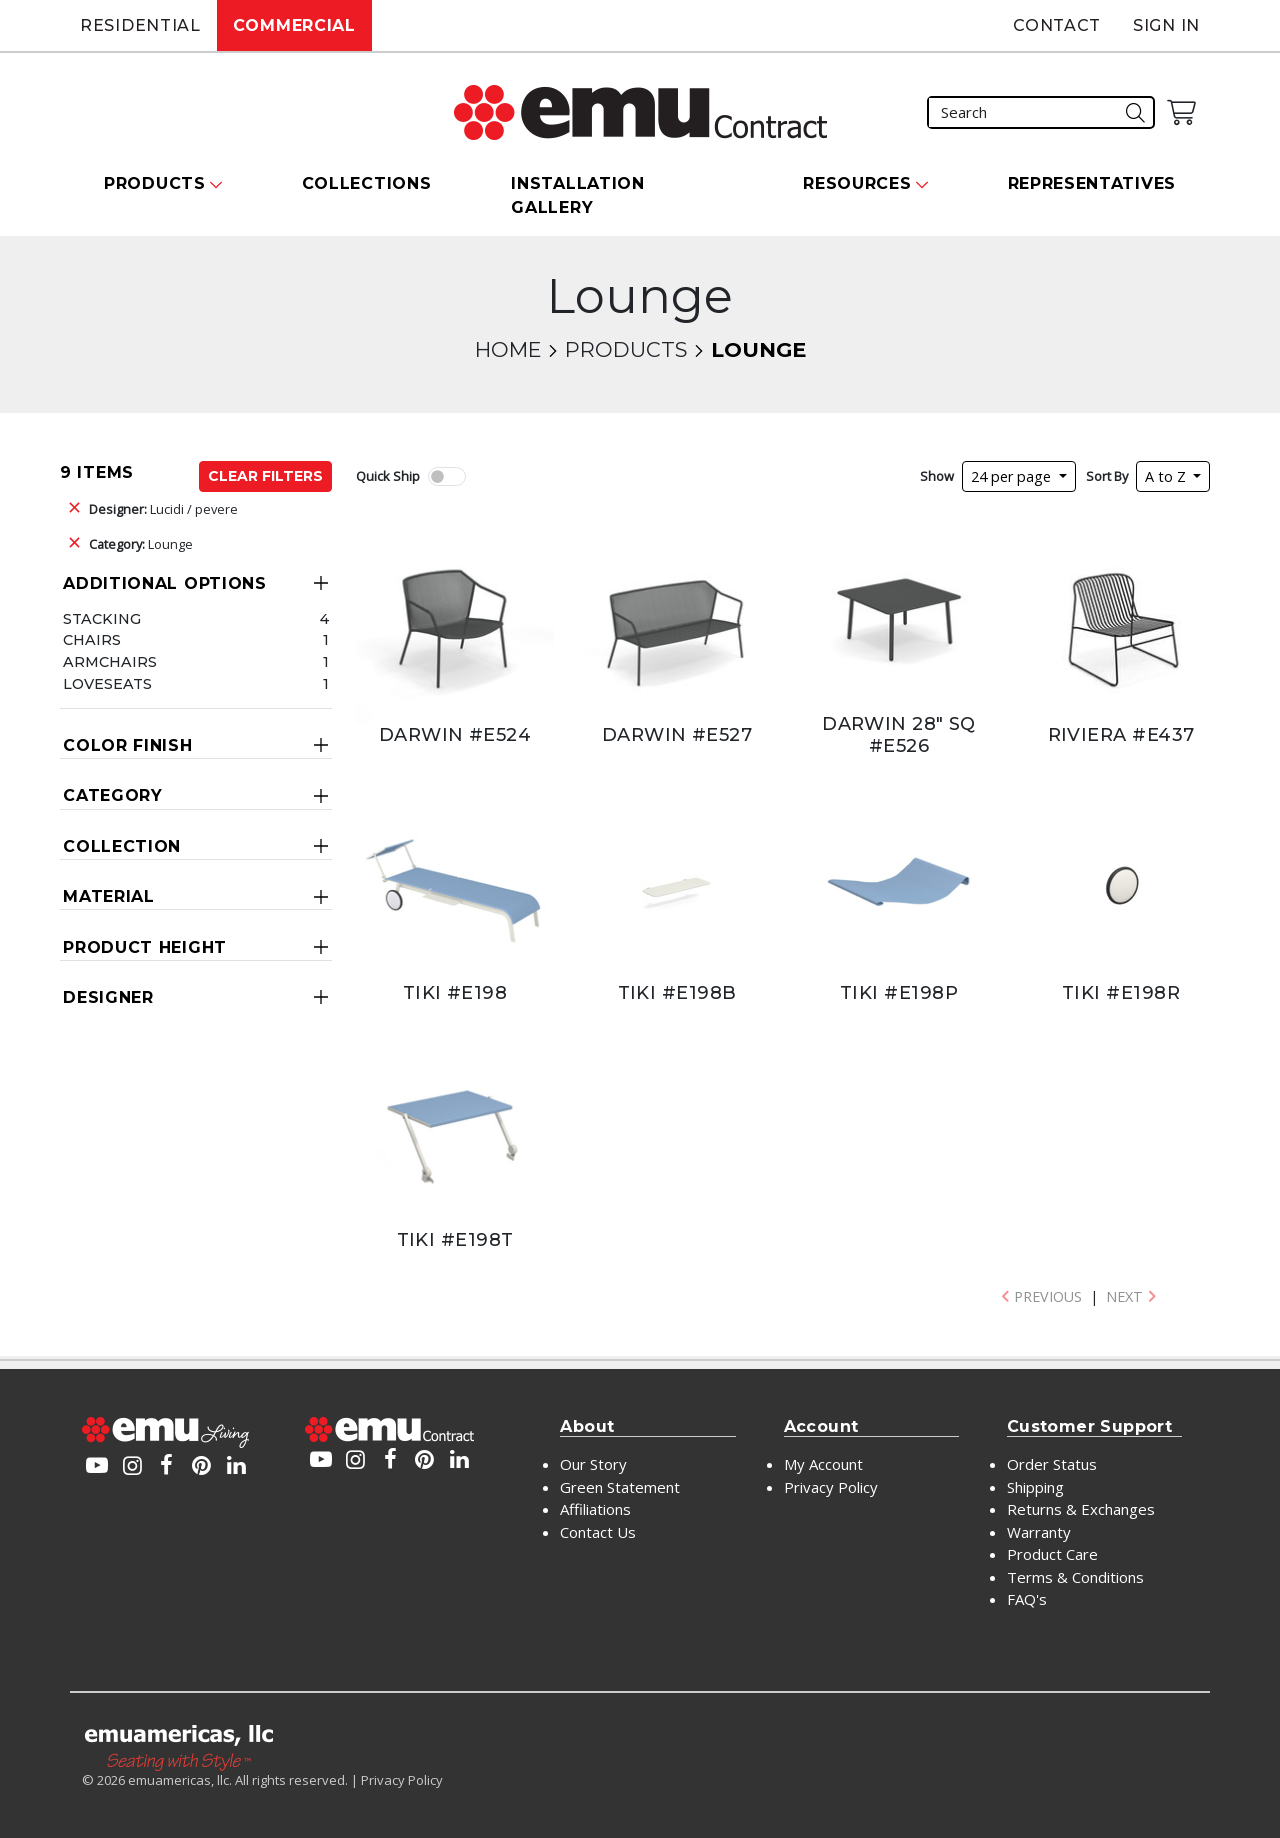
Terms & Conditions (1075, 1577)
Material (109, 896)
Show (937, 476)
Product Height (145, 947)
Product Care (1052, 1554)
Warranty (1039, 1532)
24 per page (1013, 476)
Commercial (294, 25)
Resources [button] (857, 183)
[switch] (447, 476)
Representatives (1092, 183)
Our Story (593, 1464)
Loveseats (107, 684)
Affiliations (595, 1509)
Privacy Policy (831, 1487)
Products (626, 349)
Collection (122, 846)
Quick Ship (388, 476)
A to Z (1167, 476)
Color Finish (127, 745)
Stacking (102, 619)
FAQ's (1027, 1599)
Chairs (92, 640)
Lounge (141, 544)
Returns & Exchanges (1081, 1509)
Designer (108, 997)
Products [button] (155, 183)
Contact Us (598, 1532)
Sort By (1107, 476)
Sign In (1166, 25)
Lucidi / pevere (163, 509)
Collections (367, 183)
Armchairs (110, 662)
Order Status (1052, 1464)
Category (113, 795)
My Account (823, 1464)
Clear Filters (265, 476)
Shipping (1035, 1487)
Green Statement (620, 1487)
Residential (140, 25)
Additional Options (165, 583)
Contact (1057, 25)
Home (508, 349)
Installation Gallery (577, 195)
